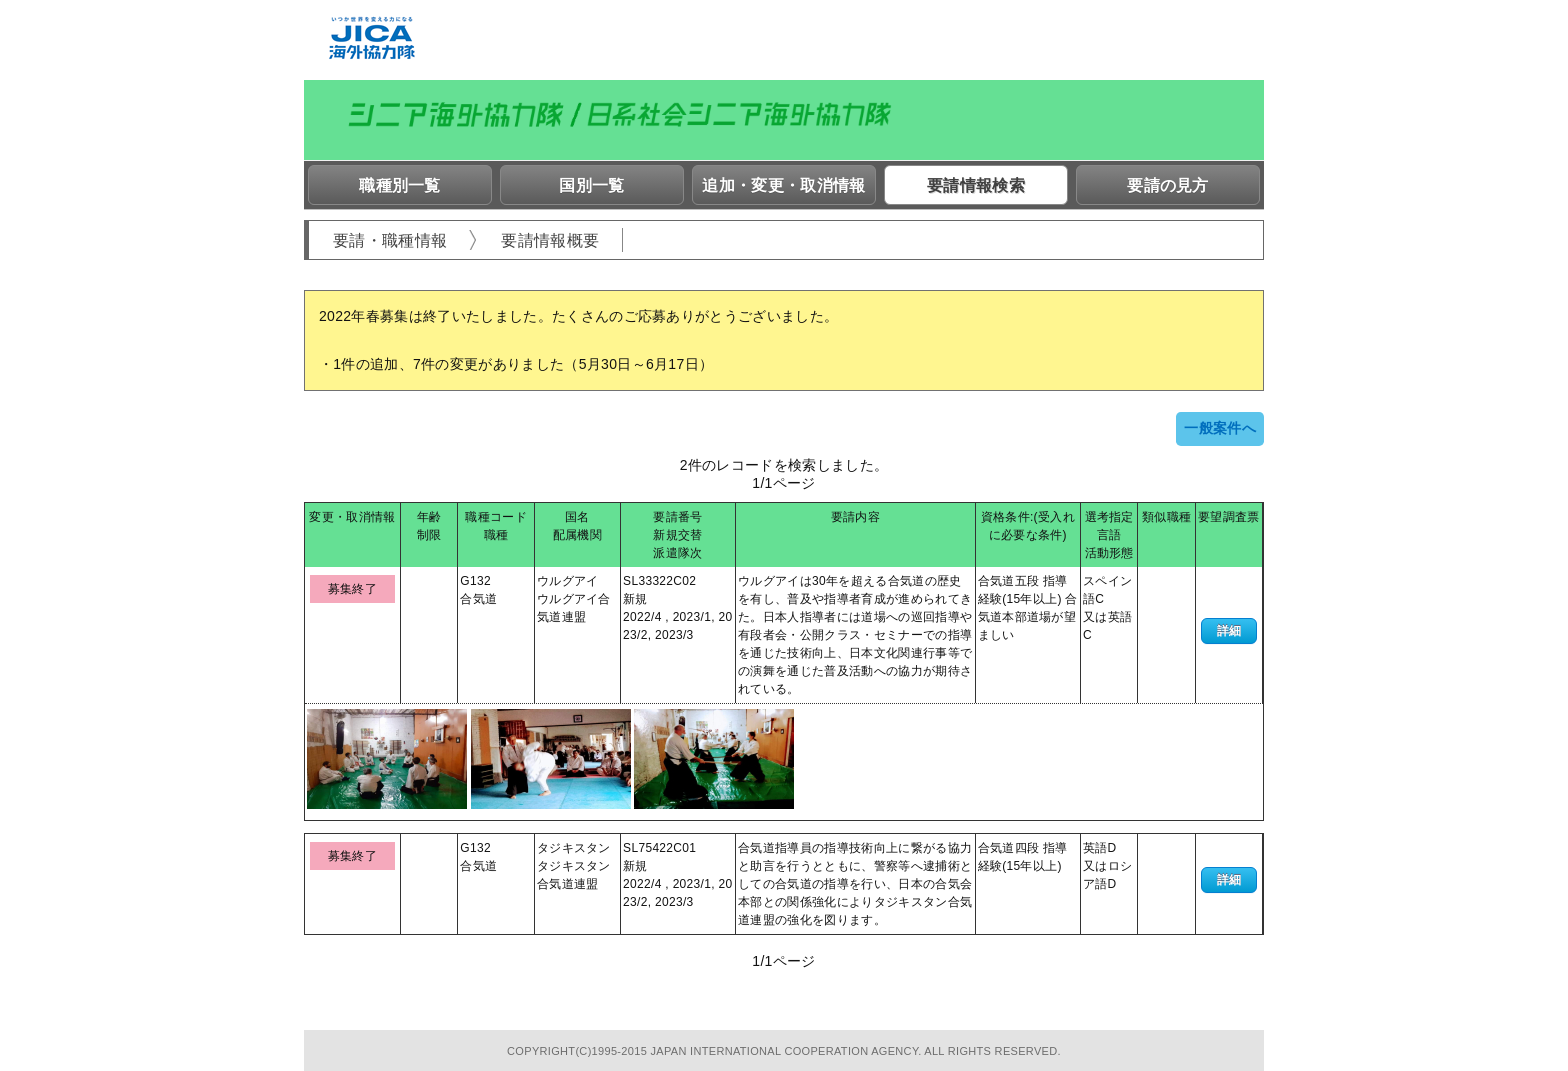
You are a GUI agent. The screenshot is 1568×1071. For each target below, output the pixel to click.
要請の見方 (1168, 185)
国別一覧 (591, 185)
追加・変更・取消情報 (783, 185)
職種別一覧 (400, 185)
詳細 (1229, 631)
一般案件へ (1220, 428)
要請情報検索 (976, 185)
